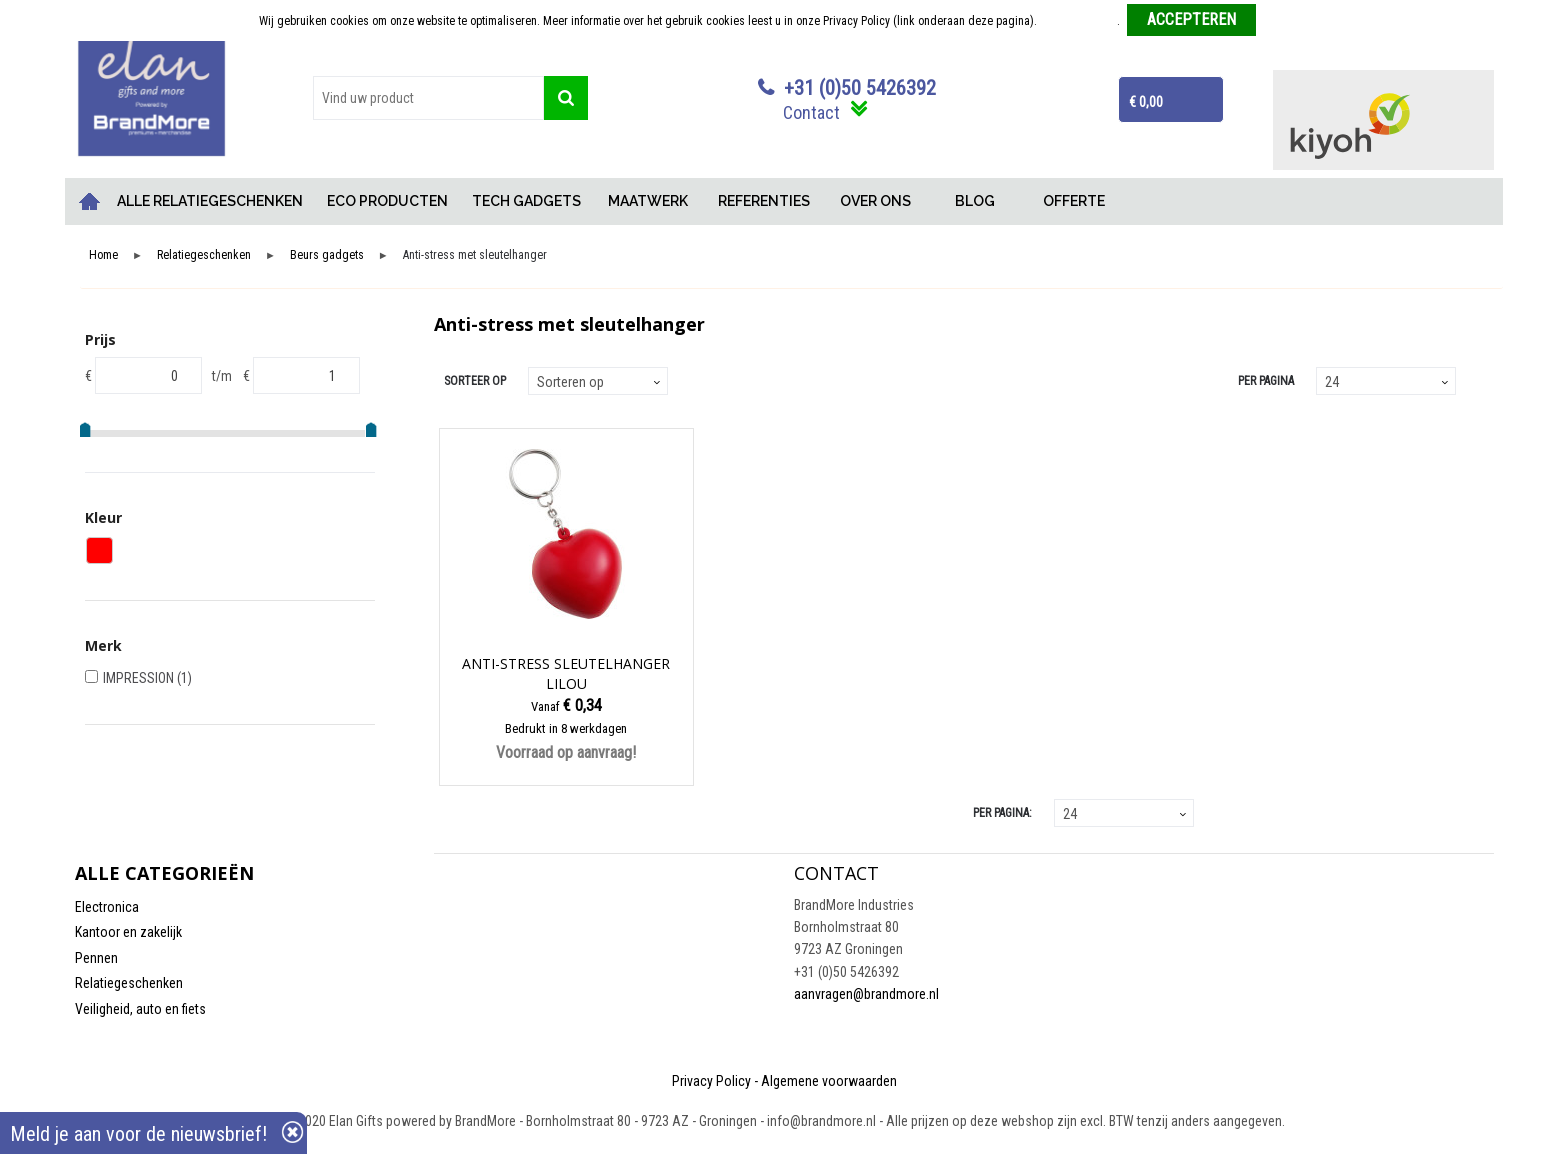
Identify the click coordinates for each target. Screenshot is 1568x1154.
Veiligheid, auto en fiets (140, 1009)
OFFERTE (1074, 201)
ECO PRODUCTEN (387, 201)
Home (90, 201)
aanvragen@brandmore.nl (866, 994)
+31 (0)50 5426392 (860, 88)
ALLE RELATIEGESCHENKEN (210, 201)
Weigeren (1286, 21)
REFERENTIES (764, 201)
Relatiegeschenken (204, 255)
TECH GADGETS (526, 201)
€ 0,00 (1146, 102)
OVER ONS (875, 201)
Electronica (107, 907)
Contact (811, 112)
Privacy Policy (711, 1081)
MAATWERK (648, 201)
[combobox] (428, 98)
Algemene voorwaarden (829, 1081)
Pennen (96, 958)
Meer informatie (1078, 21)
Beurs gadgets (327, 255)
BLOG (975, 201)
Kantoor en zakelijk (128, 932)
